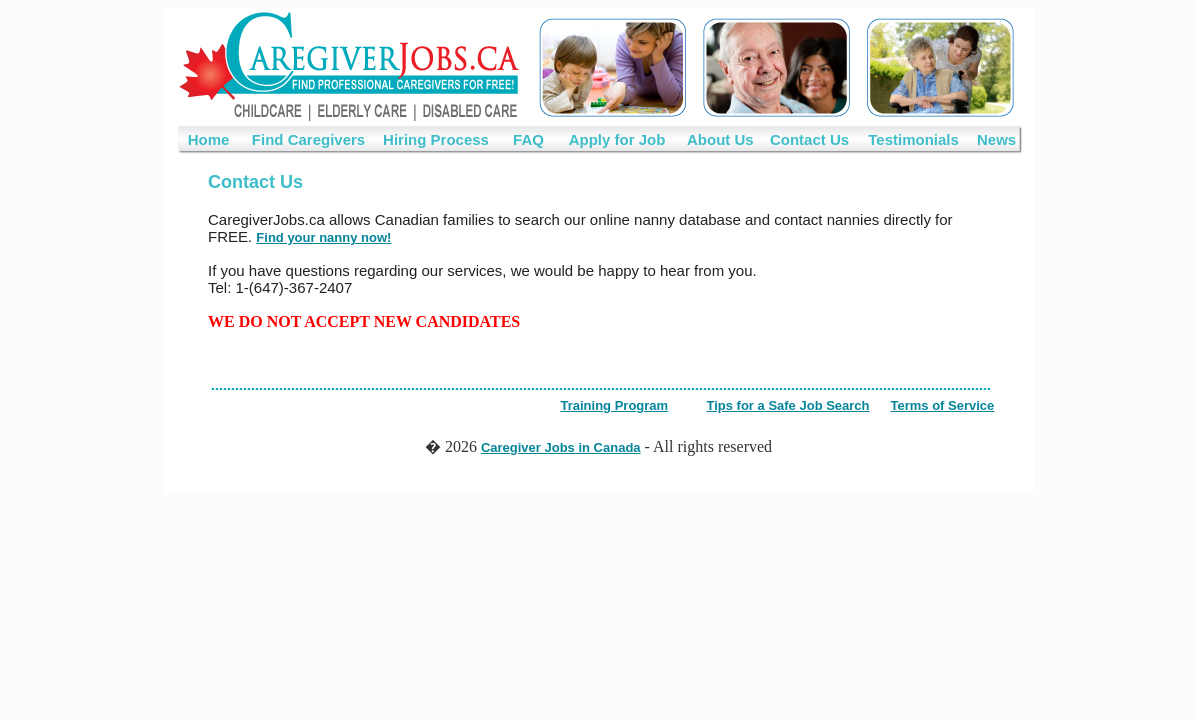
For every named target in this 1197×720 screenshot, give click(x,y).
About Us (720, 139)
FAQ (528, 139)
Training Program (615, 405)
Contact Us (809, 139)
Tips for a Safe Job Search (788, 405)
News (996, 139)
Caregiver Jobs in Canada (561, 447)
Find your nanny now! (323, 237)
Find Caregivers (308, 139)
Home (209, 139)
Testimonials (913, 139)
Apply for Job (617, 139)
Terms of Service (943, 405)
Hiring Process (436, 139)
